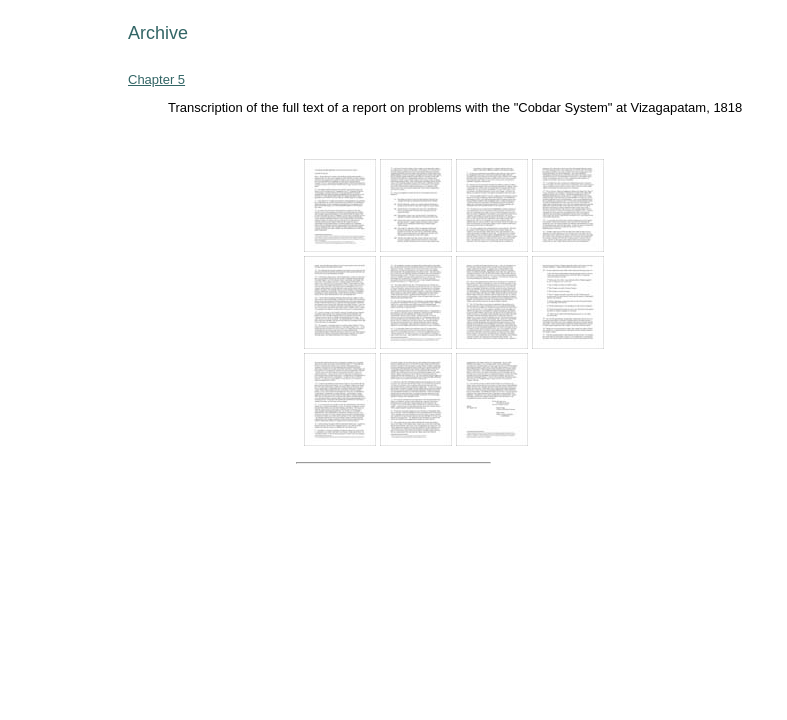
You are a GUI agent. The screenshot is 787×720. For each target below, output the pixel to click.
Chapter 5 (156, 79)
